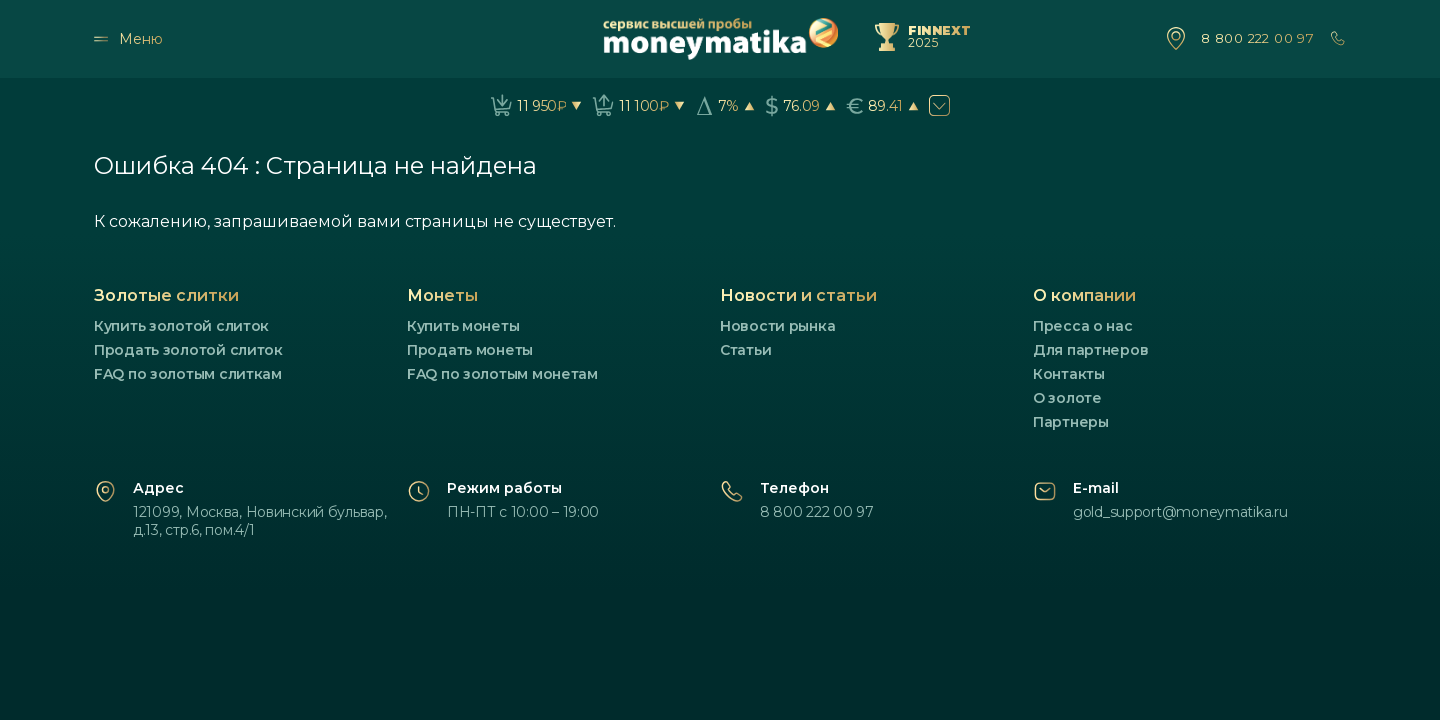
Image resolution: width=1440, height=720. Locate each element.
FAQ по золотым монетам (502, 374)
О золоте (1067, 398)
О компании (1084, 295)
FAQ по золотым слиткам (188, 374)
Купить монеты (463, 326)
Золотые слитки (166, 295)
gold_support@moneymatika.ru (1180, 512)
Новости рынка (777, 326)
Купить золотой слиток (181, 326)
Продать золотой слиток (188, 350)
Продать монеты (470, 350)
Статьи (745, 350)
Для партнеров (1090, 350)
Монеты (442, 295)
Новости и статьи (798, 295)
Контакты (1069, 374)
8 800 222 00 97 (1257, 38)
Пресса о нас (1083, 326)
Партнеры (1071, 422)
